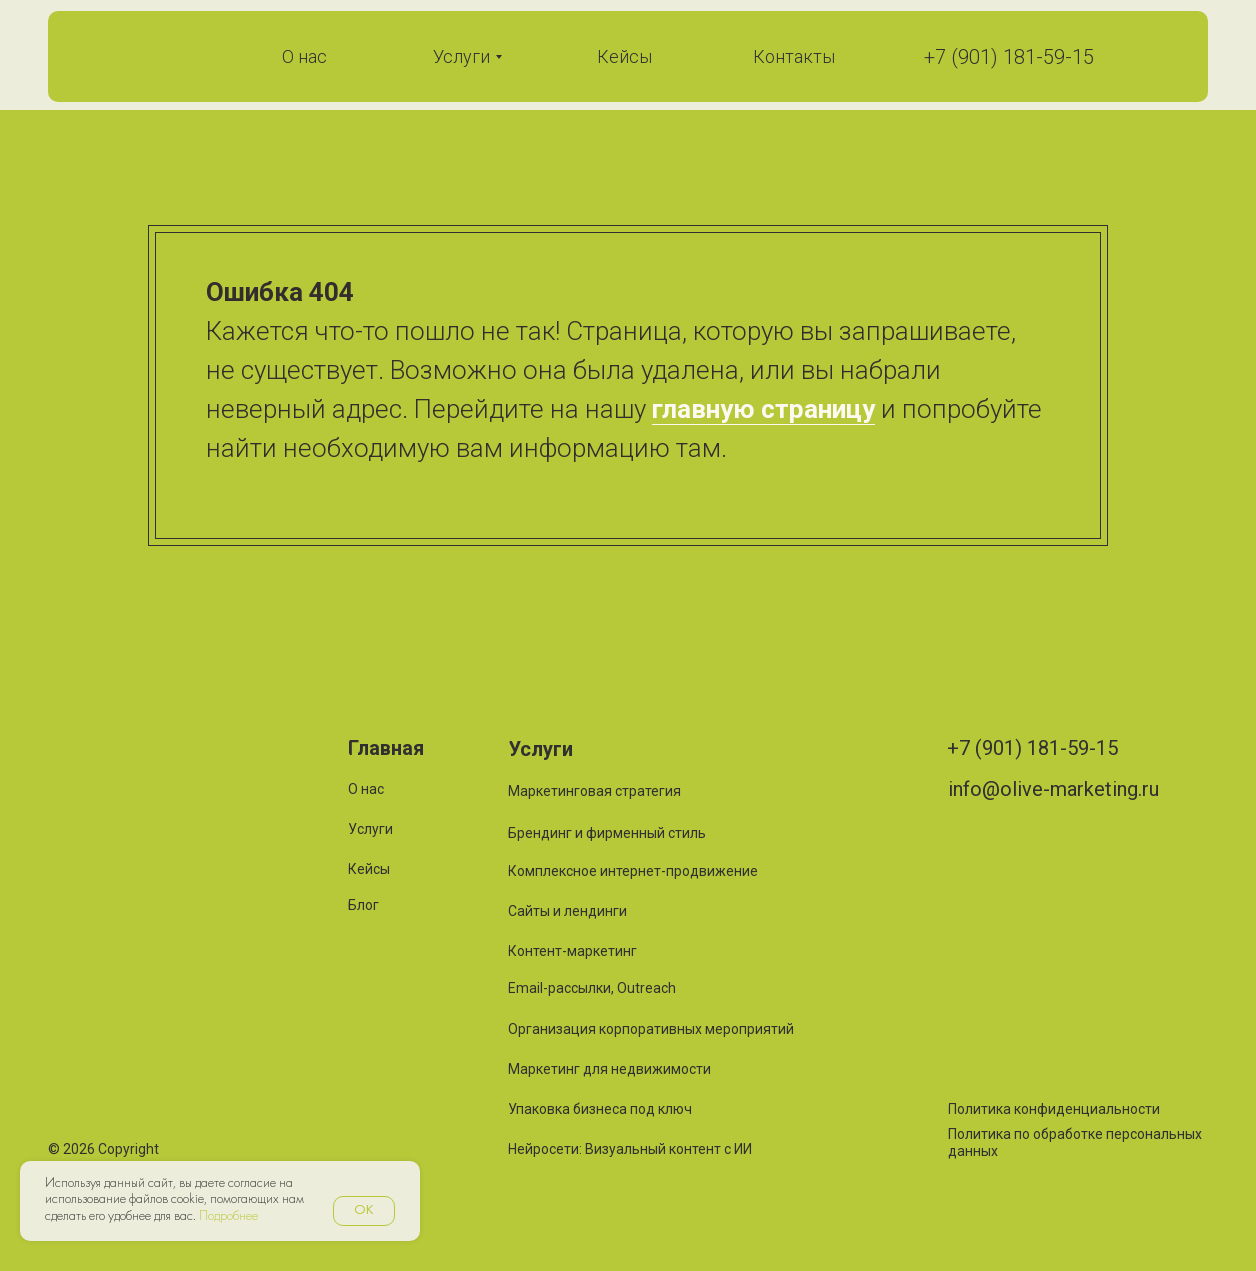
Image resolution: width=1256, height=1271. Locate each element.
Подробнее (228, 1216)
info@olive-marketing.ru (1053, 789)
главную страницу (763, 409)
